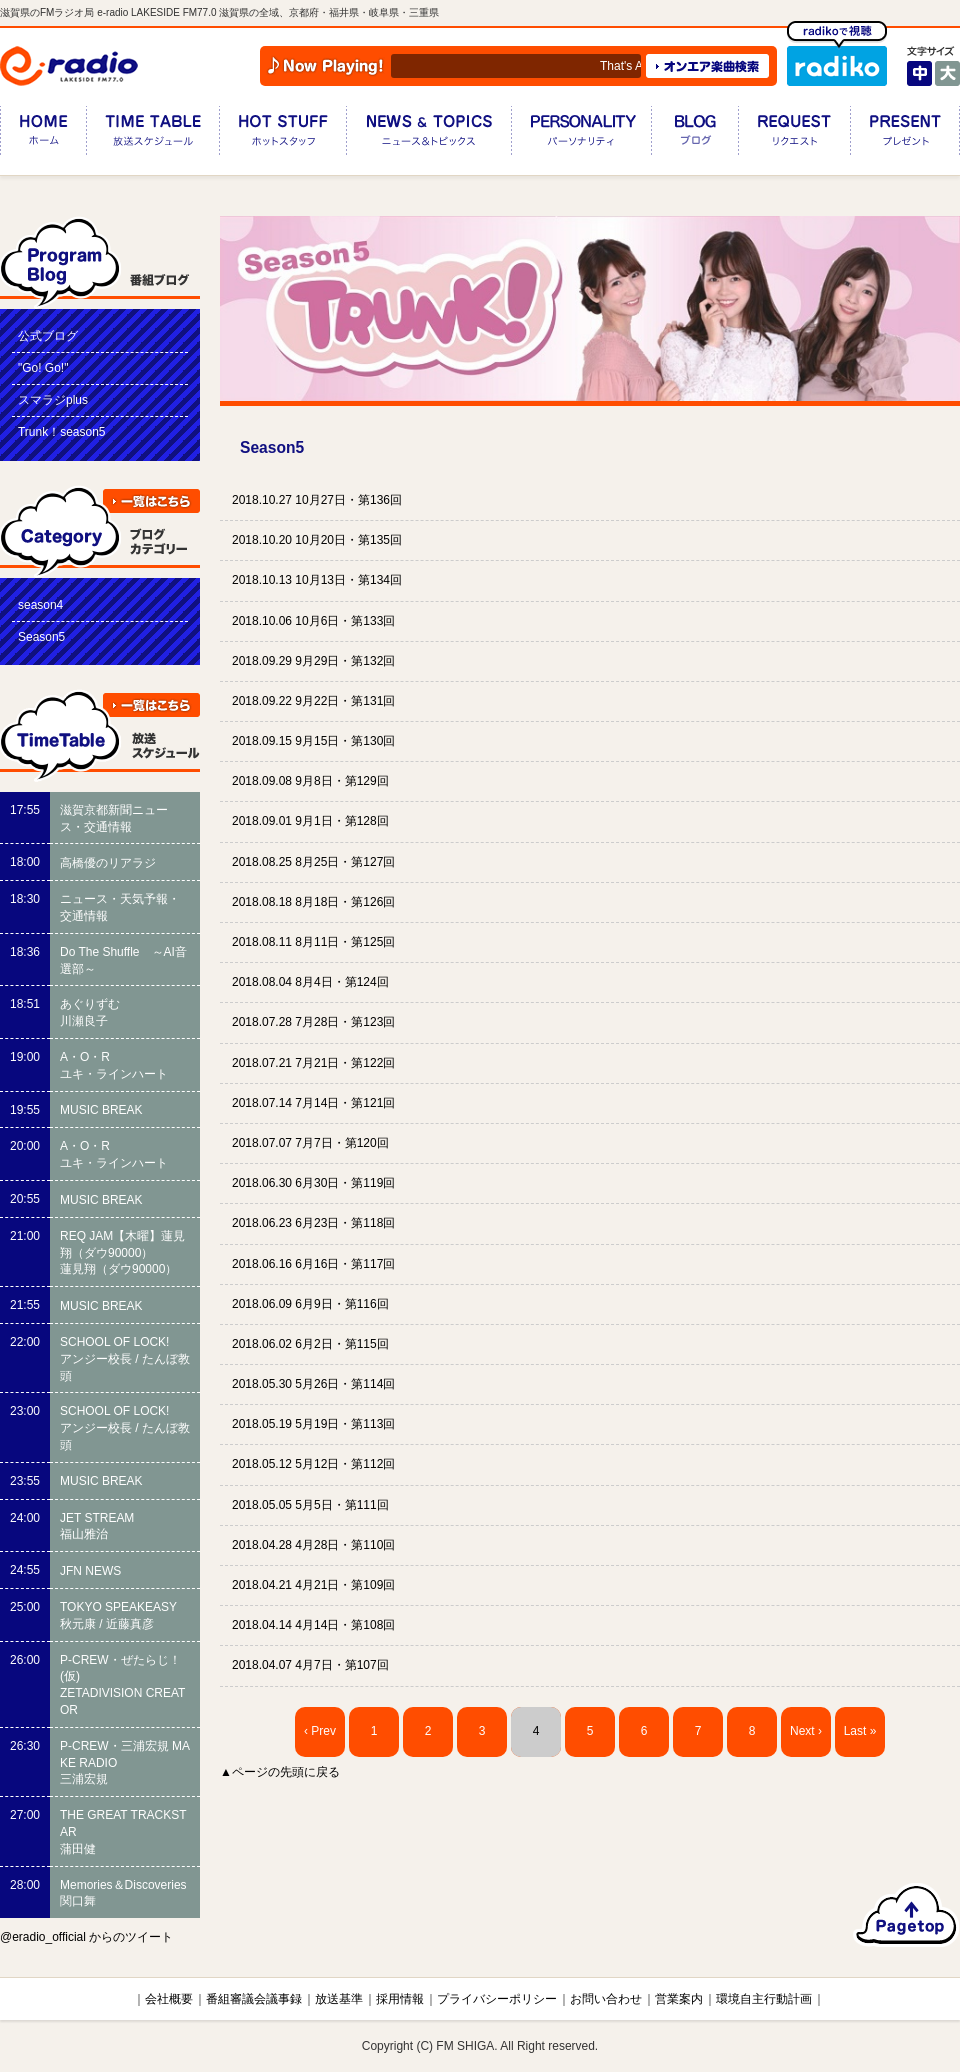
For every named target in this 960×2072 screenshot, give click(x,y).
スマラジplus (53, 400)
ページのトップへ (906, 1915)
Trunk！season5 (62, 432)
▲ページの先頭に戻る (280, 1772)
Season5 (41, 637)
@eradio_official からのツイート (86, 1937)
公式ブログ (48, 336)
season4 (40, 605)
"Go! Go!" (43, 368)
